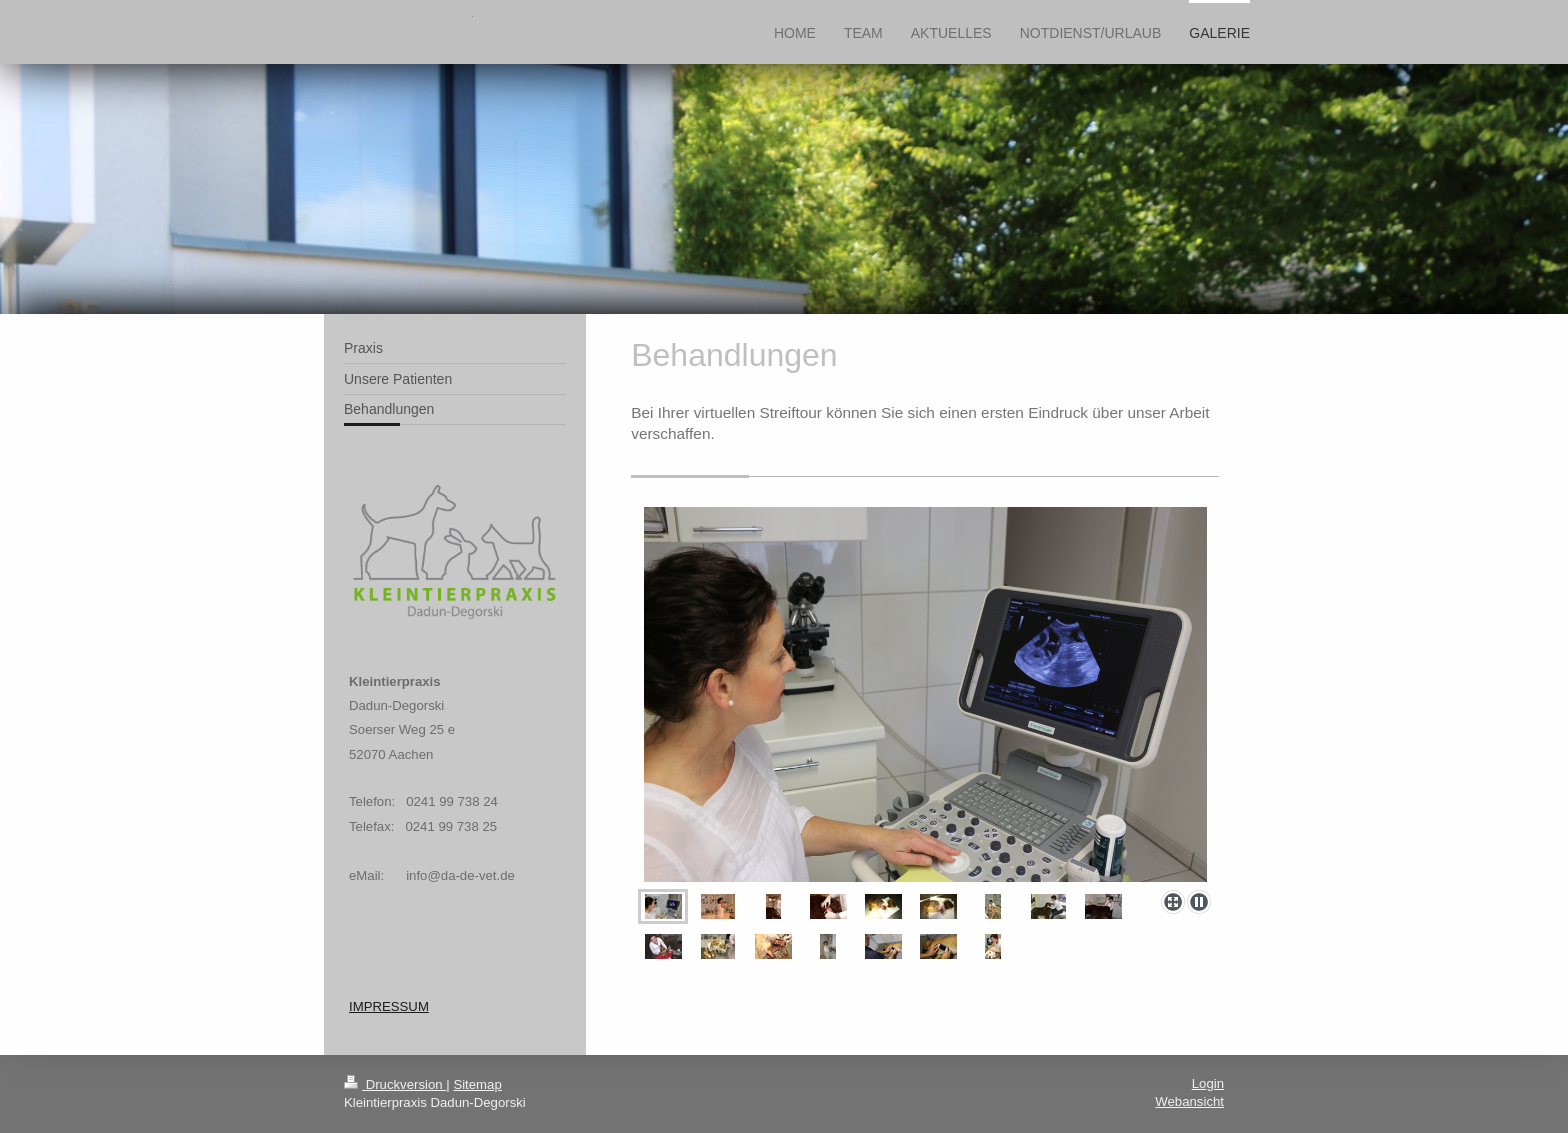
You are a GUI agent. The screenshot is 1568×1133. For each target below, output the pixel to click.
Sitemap (477, 1084)
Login (1208, 1083)
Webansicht (1189, 1101)
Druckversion (395, 1084)
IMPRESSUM (389, 1006)
